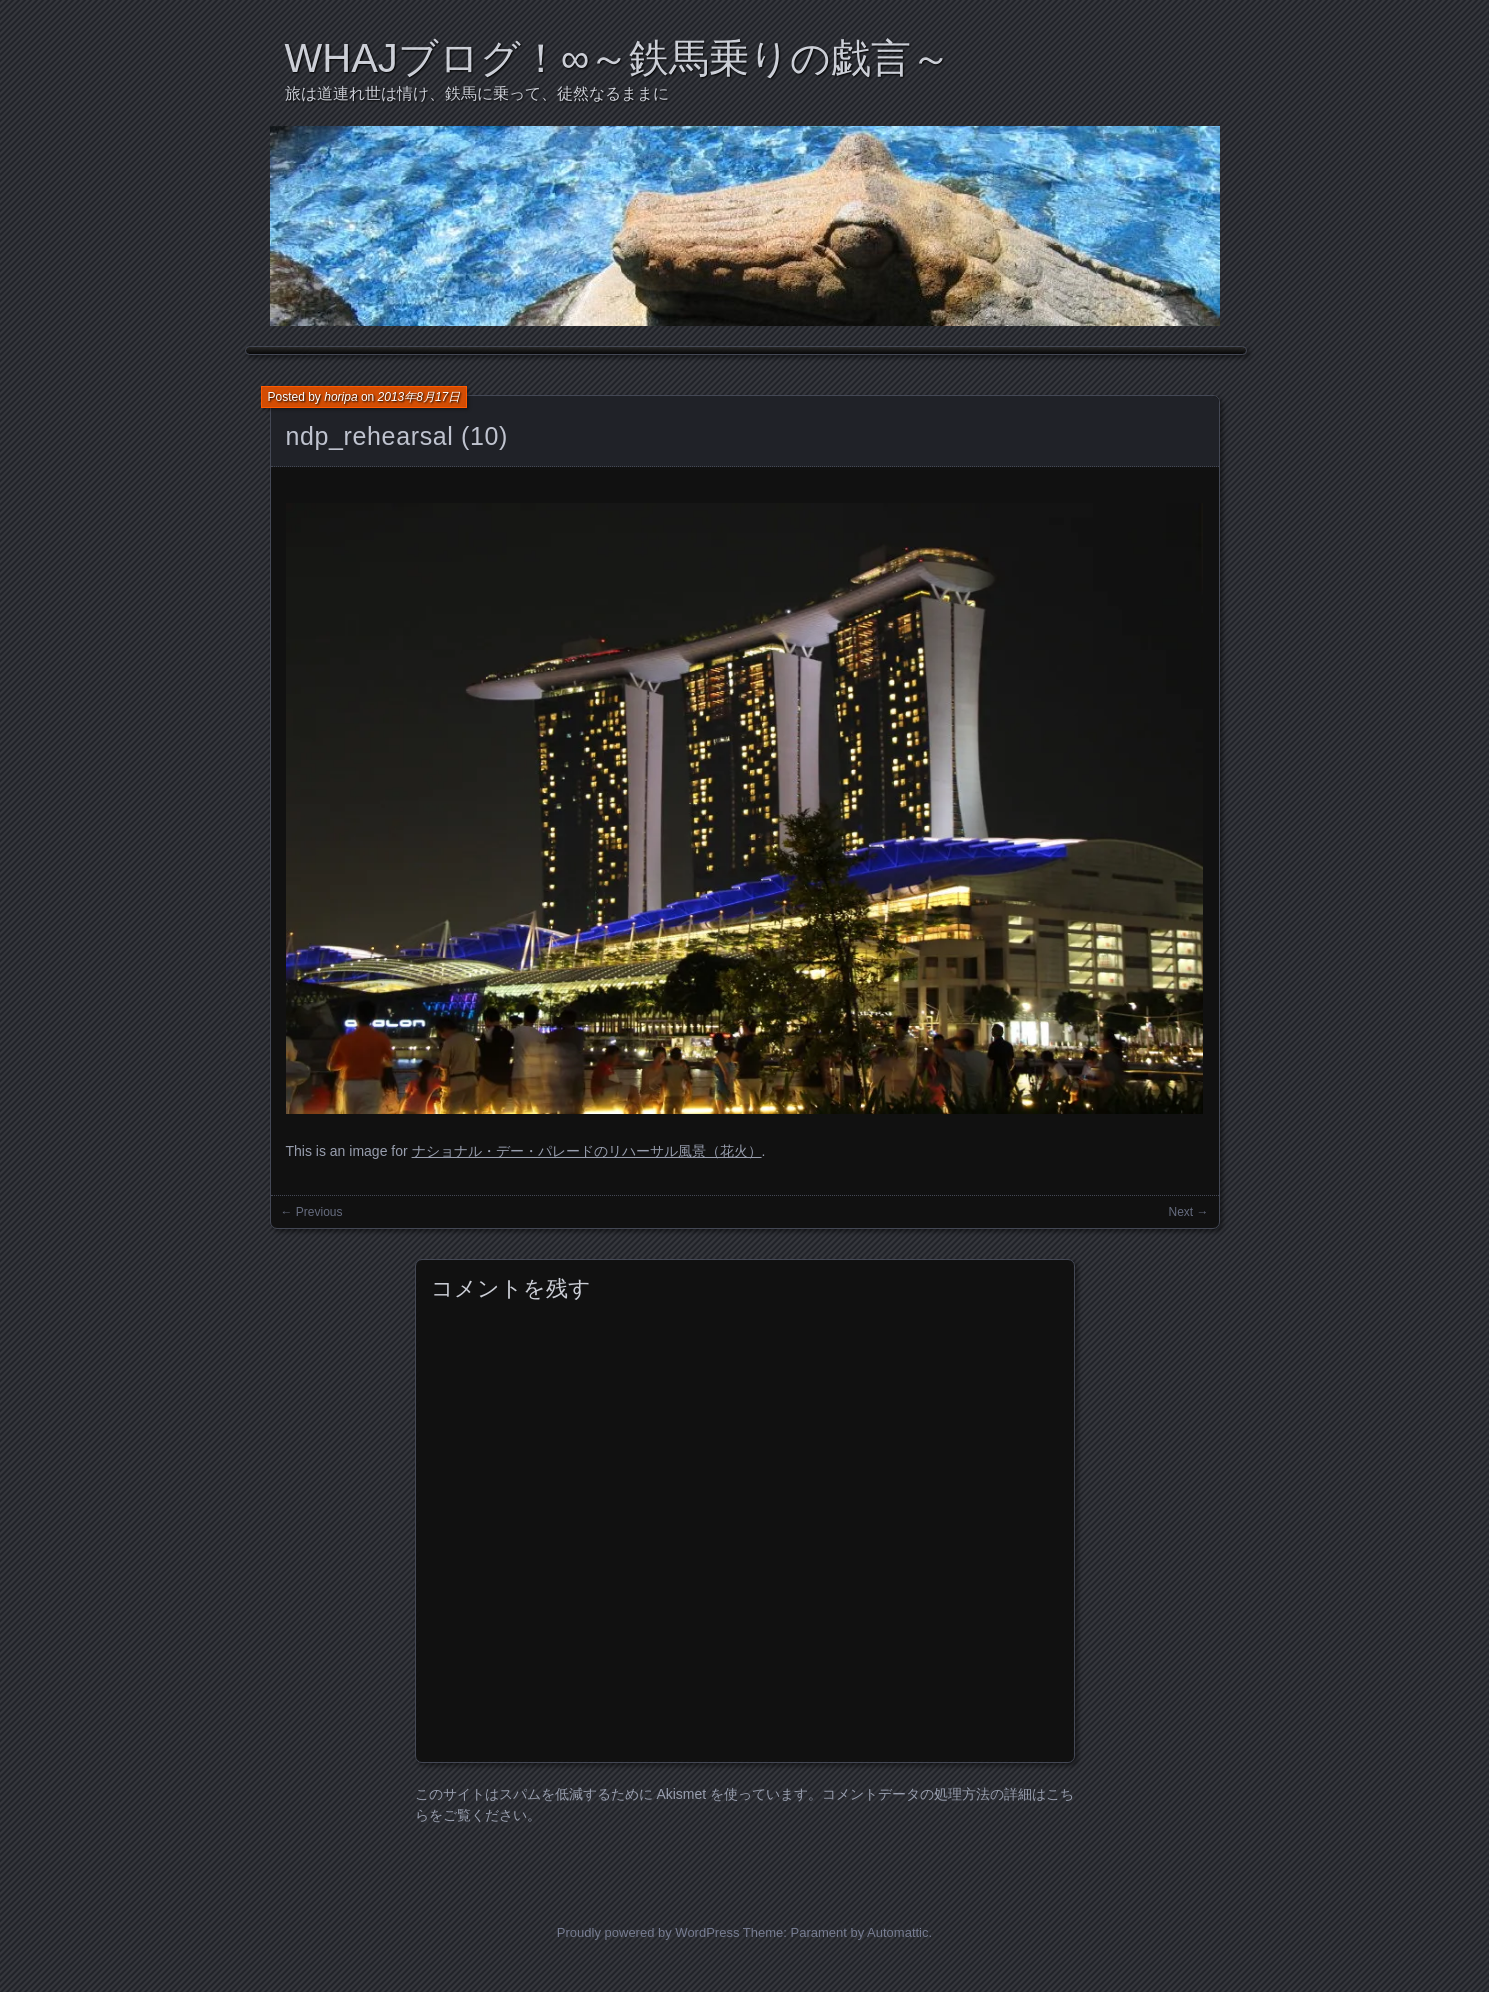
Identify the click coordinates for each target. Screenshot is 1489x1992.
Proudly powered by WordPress (648, 1932)
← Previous (312, 1212)
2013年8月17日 (419, 397)
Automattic (897, 1932)
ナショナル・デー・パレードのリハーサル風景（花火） (587, 1151)
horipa (340, 397)
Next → (1188, 1212)
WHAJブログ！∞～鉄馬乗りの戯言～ (618, 58)
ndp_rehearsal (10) (397, 436)
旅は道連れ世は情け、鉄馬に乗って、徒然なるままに (477, 93)
